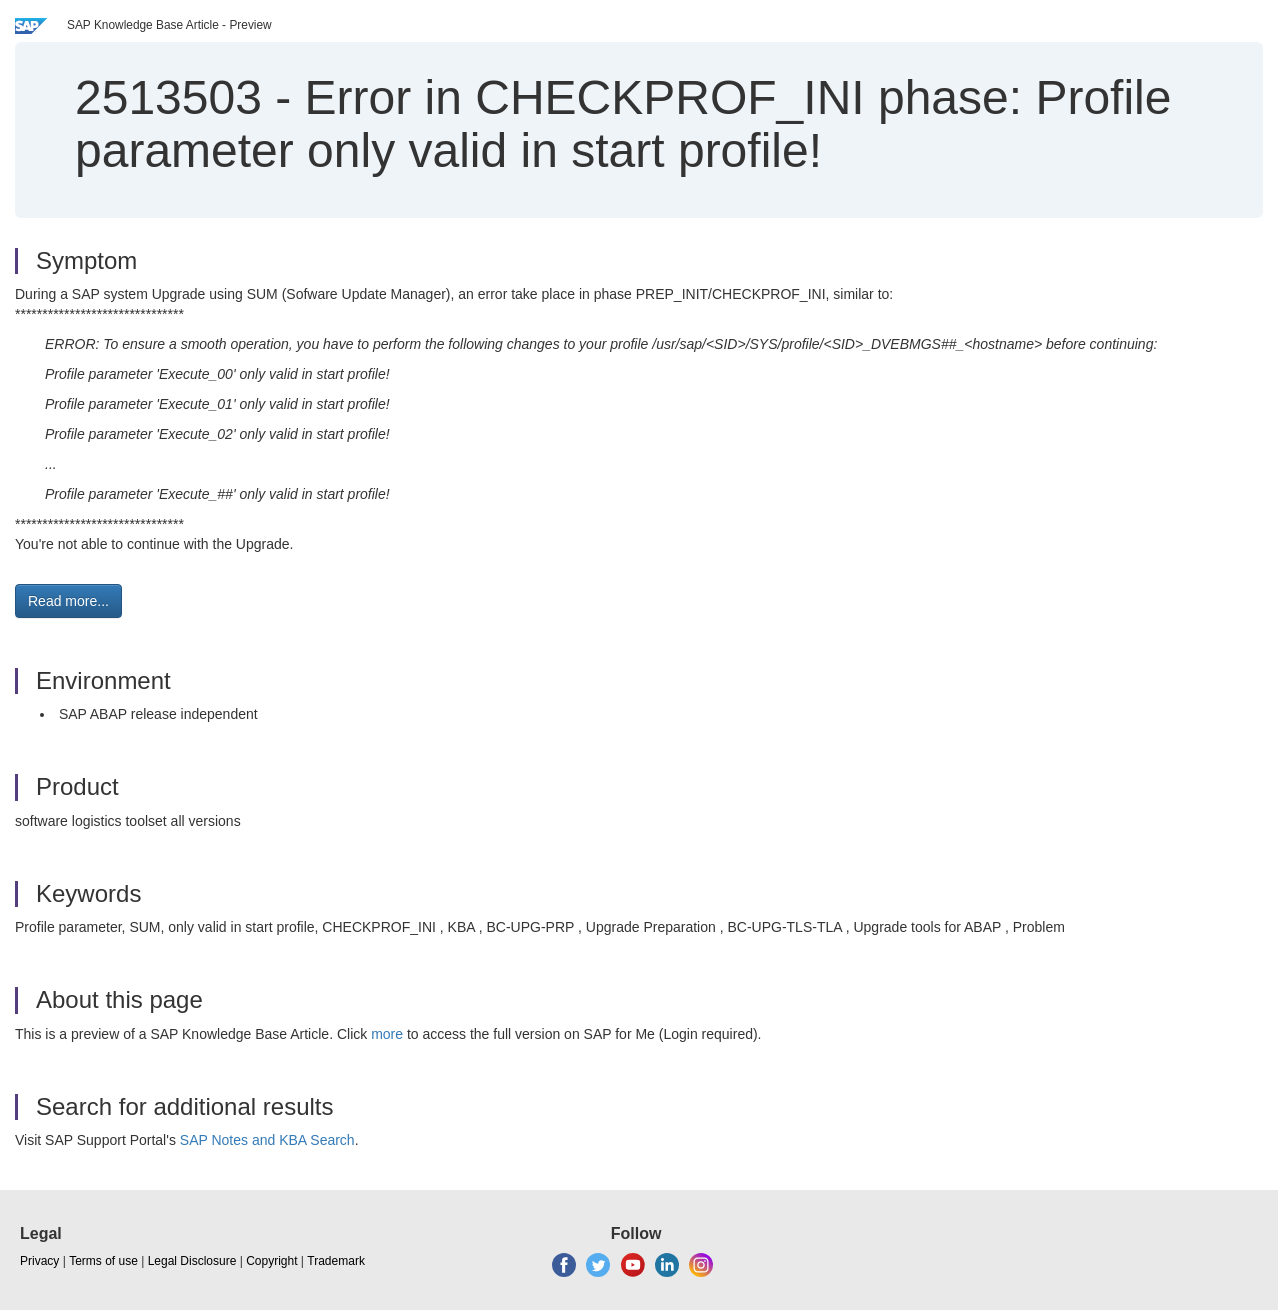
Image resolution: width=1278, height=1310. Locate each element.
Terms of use (103, 1261)
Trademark (336, 1261)
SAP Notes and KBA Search (267, 1140)
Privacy (39, 1261)
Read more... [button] (68, 601)
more (387, 1034)
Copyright (271, 1261)
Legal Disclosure (192, 1261)
